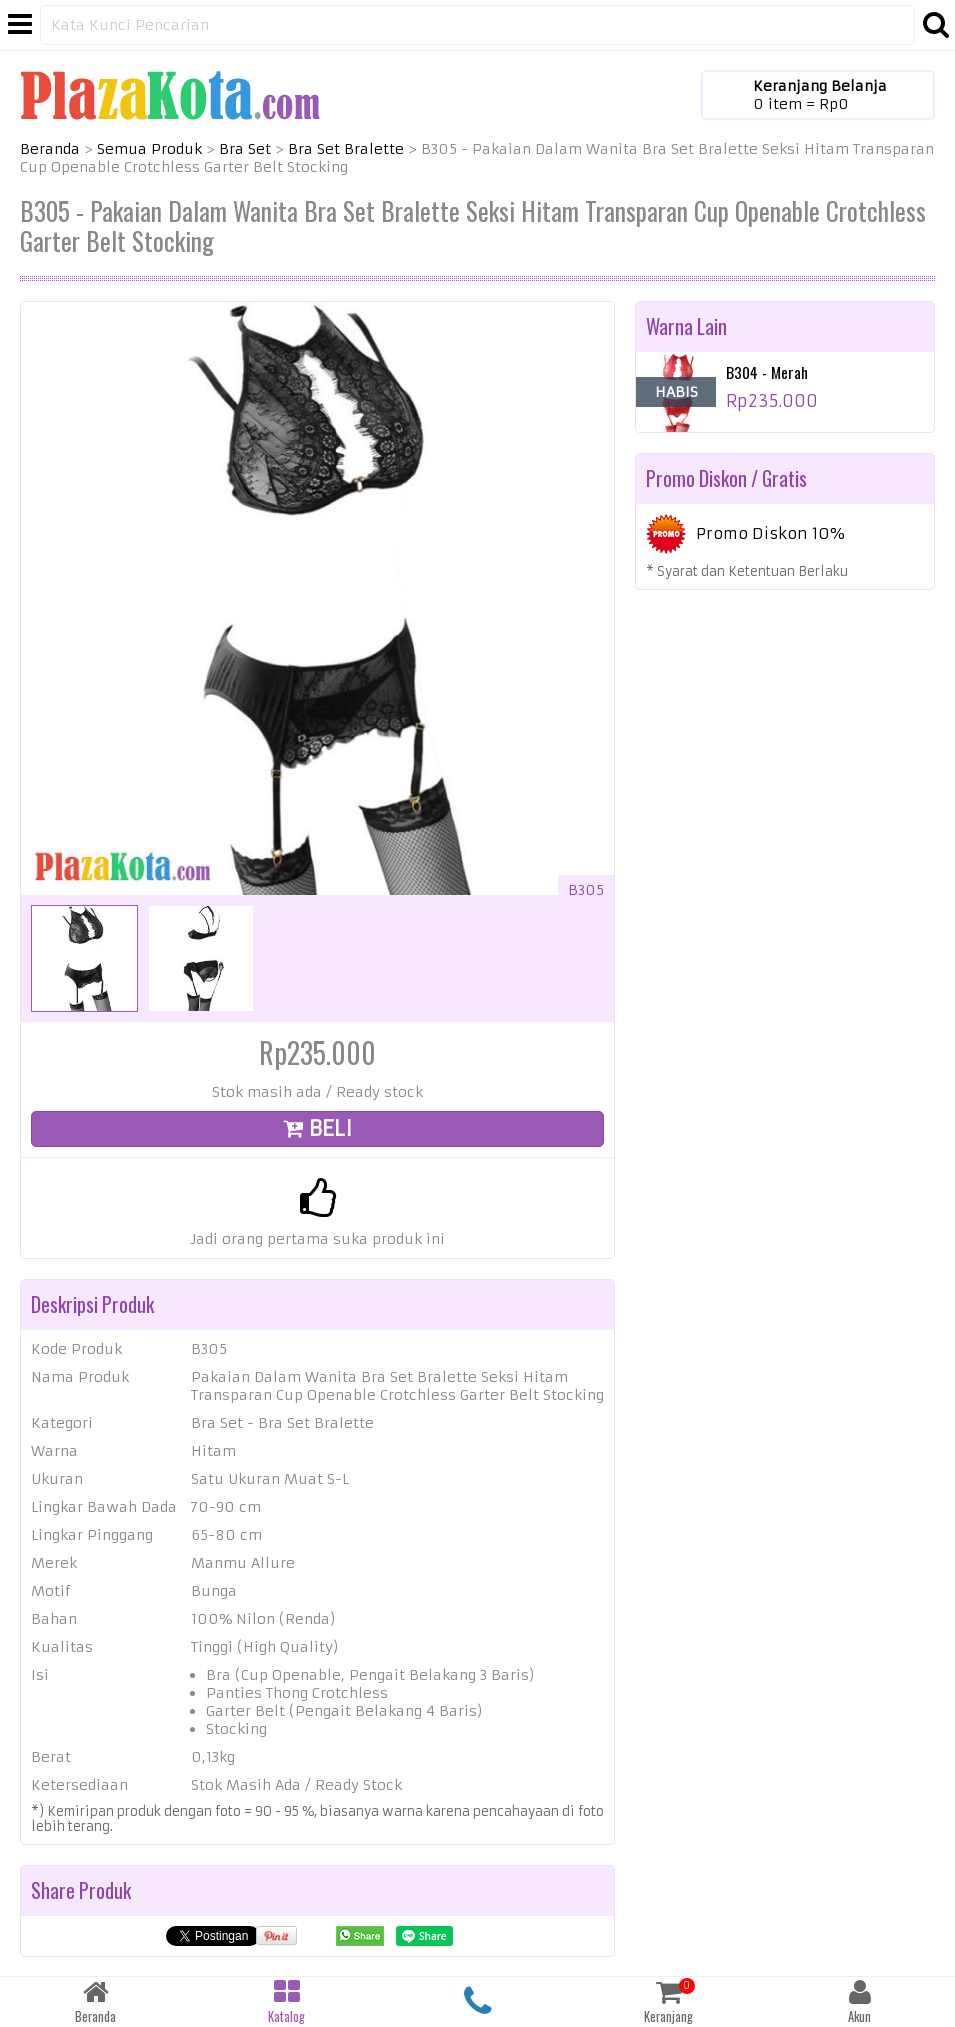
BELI (318, 1128)
